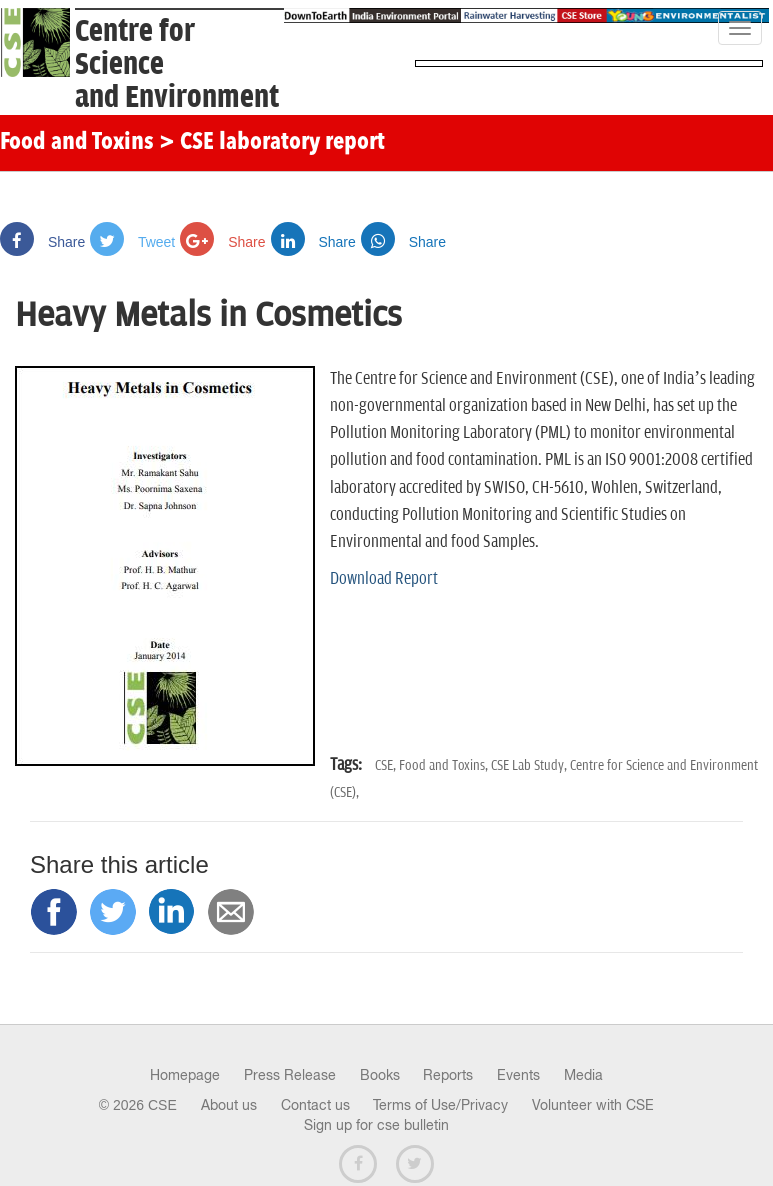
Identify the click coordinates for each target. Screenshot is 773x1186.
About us (229, 1105)
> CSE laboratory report (272, 143)
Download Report (384, 579)
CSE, (387, 765)
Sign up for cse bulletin (376, 1125)
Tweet (132, 242)
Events (518, 1075)
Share (42, 242)
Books (380, 1075)
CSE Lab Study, (530, 765)
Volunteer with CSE (593, 1105)
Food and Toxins (77, 143)
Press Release (290, 1075)
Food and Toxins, (445, 765)
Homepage (185, 1075)
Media (583, 1075)
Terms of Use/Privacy (440, 1105)
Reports (448, 1075)
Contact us (315, 1105)
